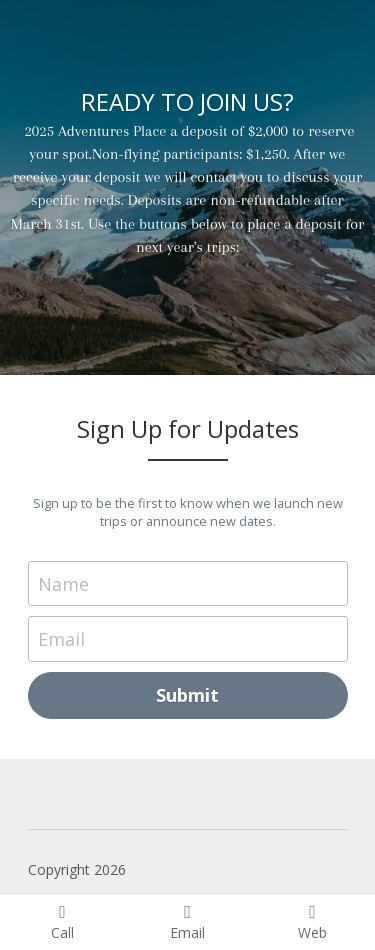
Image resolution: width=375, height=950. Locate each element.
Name (63, 583)
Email (61, 639)
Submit (187, 695)
